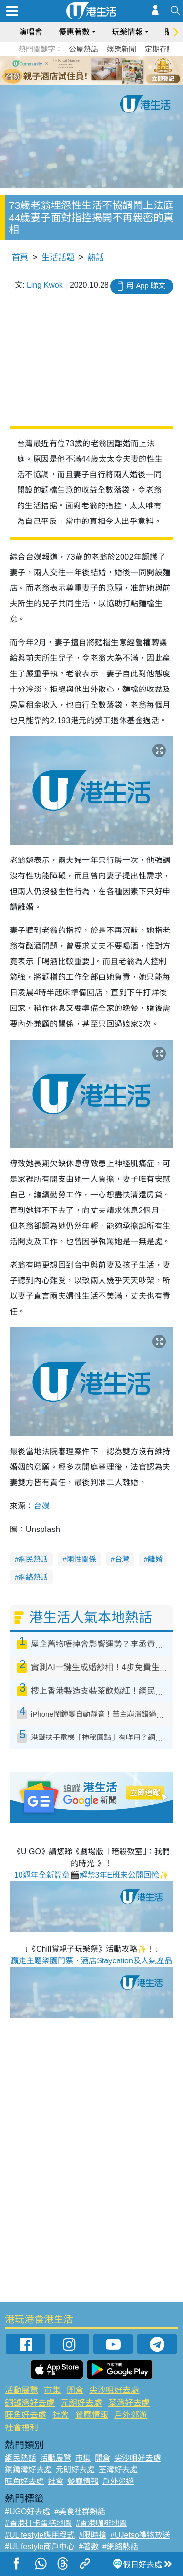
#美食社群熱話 (79, 2511)
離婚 (155, 1559)
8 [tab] (99, 82)
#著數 (89, 2546)
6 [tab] (118, 70)
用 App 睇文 (145, 285)
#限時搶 (92, 2535)
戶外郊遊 (130, 2415)
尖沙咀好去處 (114, 2390)
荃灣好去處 (129, 2403)
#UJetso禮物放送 (140, 2535)
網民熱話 (33, 1559)
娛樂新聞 (121, 49)
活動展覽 (21, 2390)
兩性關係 (81, 1559)
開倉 (75, 2390)
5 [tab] (109, 70)
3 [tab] (89, 70)
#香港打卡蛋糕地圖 (38, 2523)
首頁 (20, 257)
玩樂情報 (127, 32)
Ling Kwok (45, 285)
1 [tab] (70, 70)
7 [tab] (89, 82)
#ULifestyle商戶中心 (40, 2546)
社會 (60, 2415)
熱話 (95, 257)
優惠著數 (74, 32)
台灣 (122, 1559)
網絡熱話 (33, 1577)
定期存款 (159, 49)
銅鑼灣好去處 (30, 2403)
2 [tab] (79, 70)
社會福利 (21, 2427)
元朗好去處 (81, 2403)
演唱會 (30, 32)
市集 (52, 2390)
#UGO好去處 (27, 2511)
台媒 (42, 1506)
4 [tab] (99, 70)
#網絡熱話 (120, 2546)
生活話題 (58, 257)
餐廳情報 (91, 2415)
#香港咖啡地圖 (101, 2523)
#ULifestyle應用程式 (40, 2535)
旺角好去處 (25, 2415)
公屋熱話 (83, 49)
